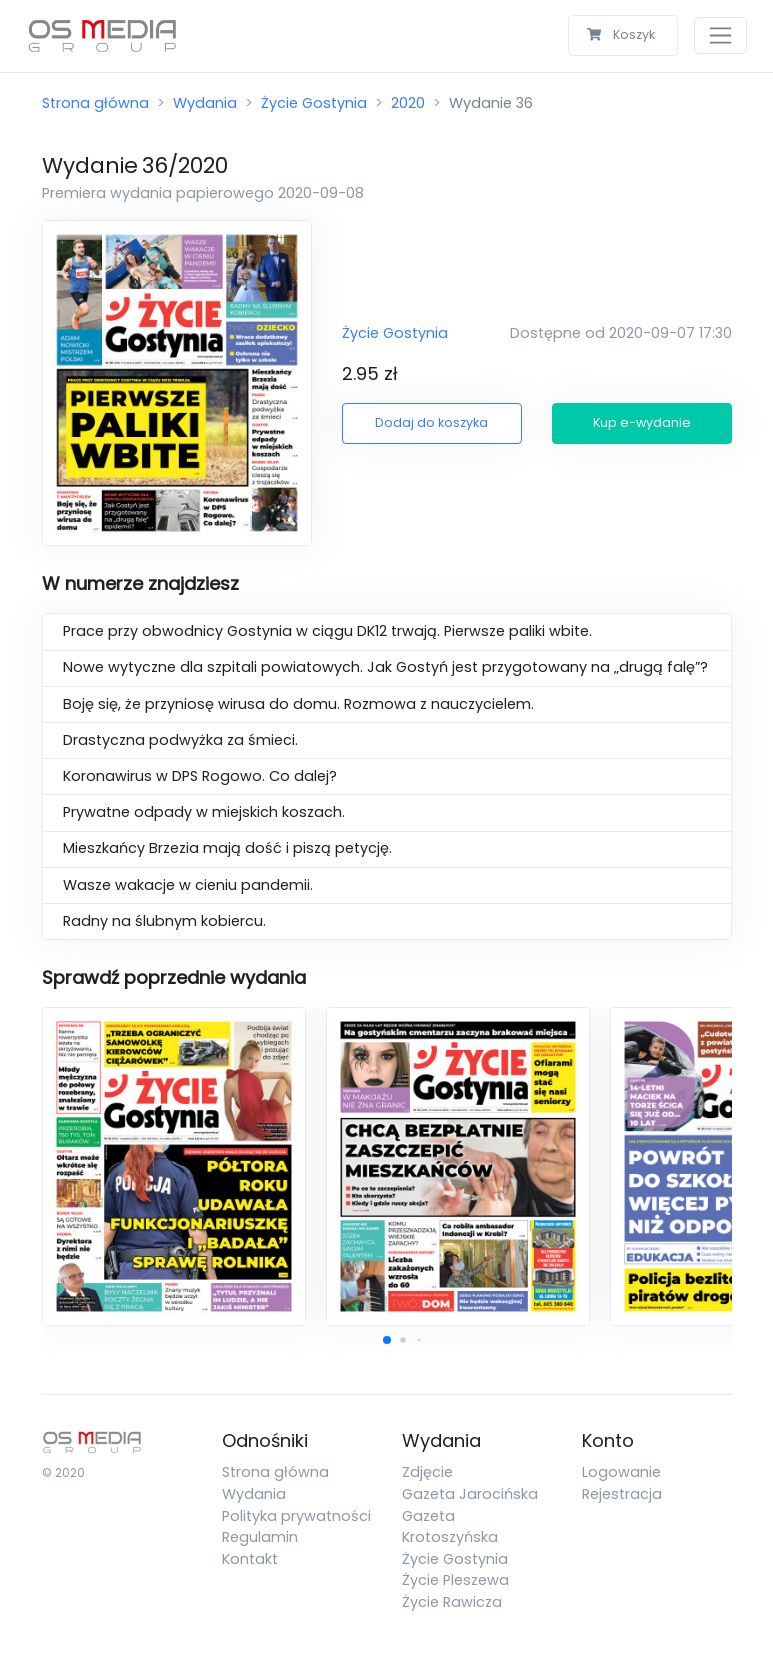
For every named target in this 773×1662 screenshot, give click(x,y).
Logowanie (621, 1472)
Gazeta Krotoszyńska (450, 1527)
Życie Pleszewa (455, 1580)
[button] (387, 1340)
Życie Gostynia (314, 103)
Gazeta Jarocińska (470, 1494)
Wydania (205, 103)
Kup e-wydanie (642, 422)
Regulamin (260, 1537)
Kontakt (250, 1559)
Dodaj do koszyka (431, 422)
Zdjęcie (427, 1472)
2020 (408, 103)
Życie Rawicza (452, 1602)
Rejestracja (622, 1494)
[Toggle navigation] (720, 35)
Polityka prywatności (296, 1516)
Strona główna (95, 103)
